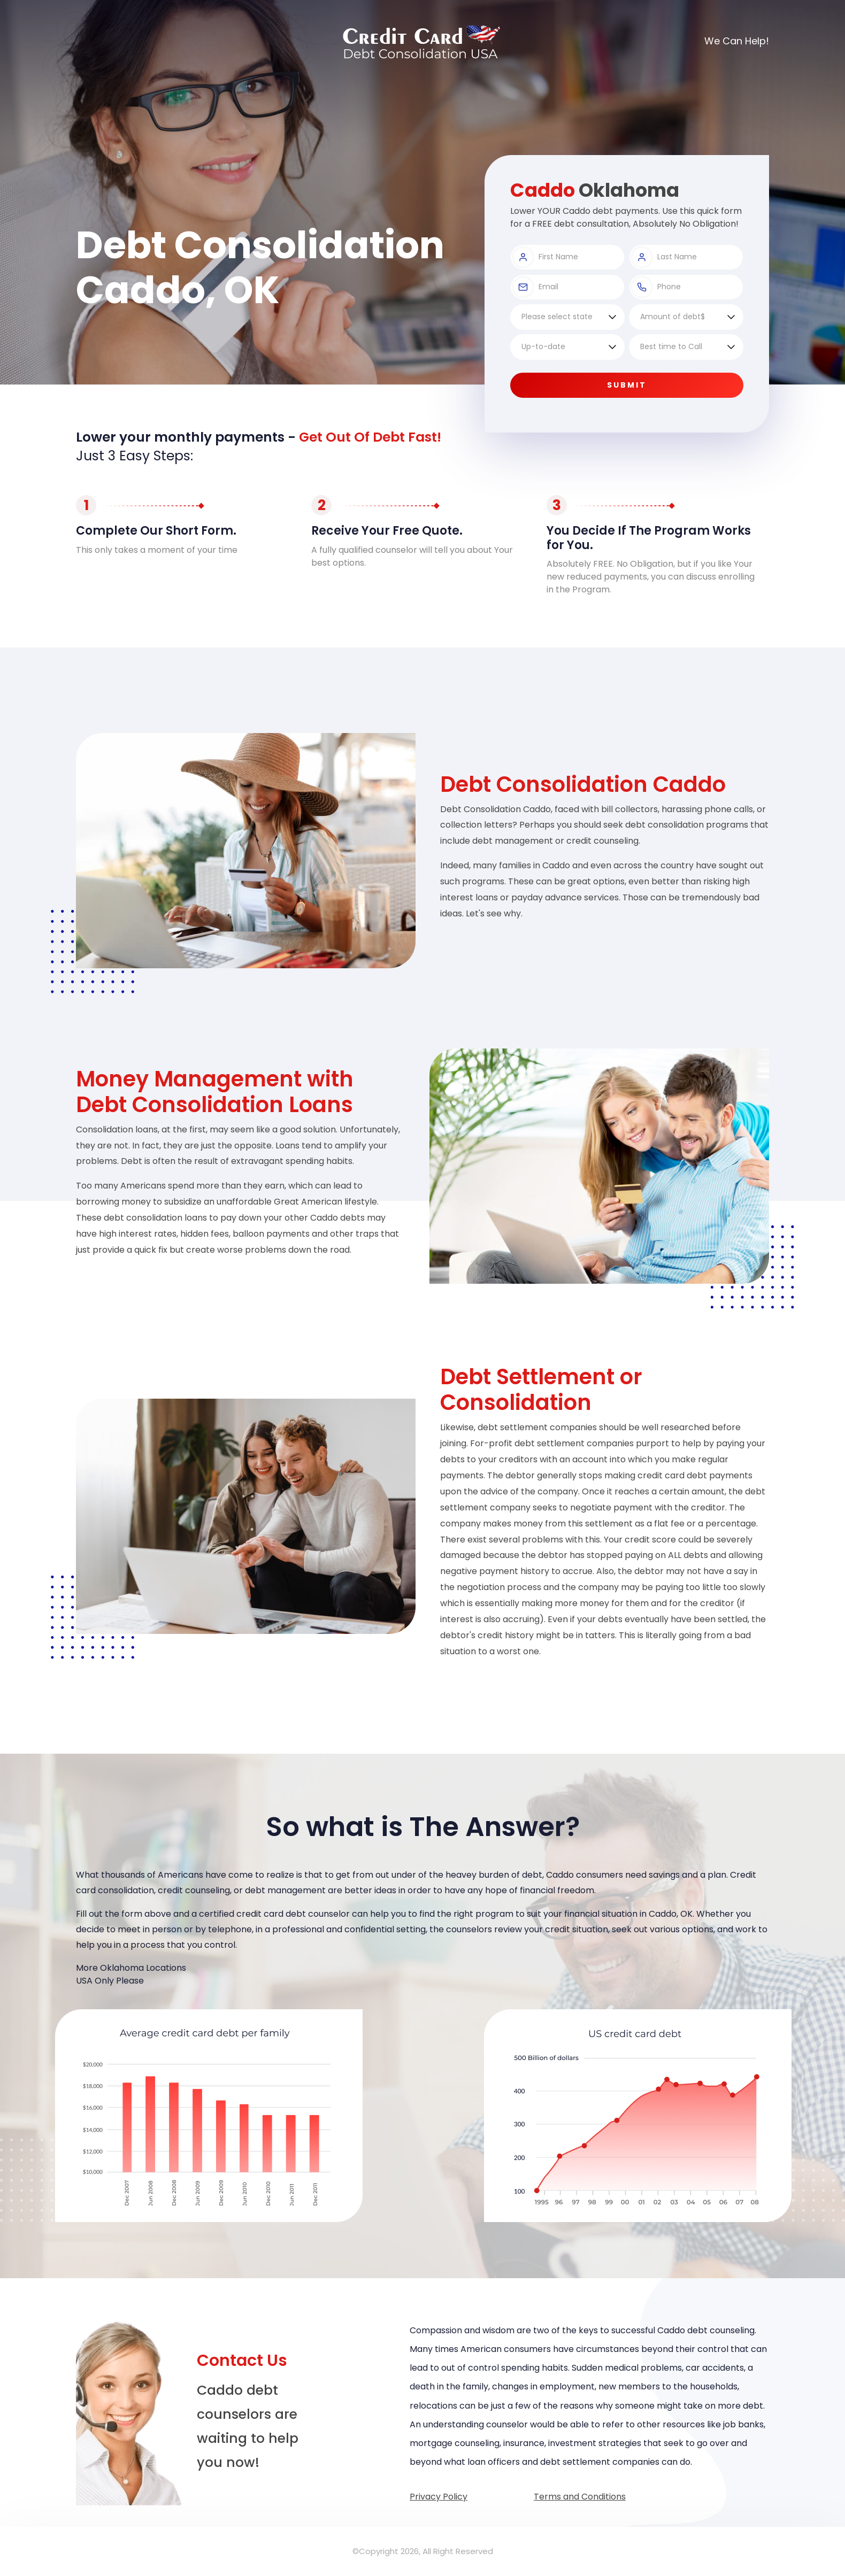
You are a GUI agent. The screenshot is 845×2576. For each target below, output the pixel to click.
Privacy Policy (438, 2496)
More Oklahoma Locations (131, 1968)
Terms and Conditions (580, 2496)
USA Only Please (110, 1981)
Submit (627, 385)
